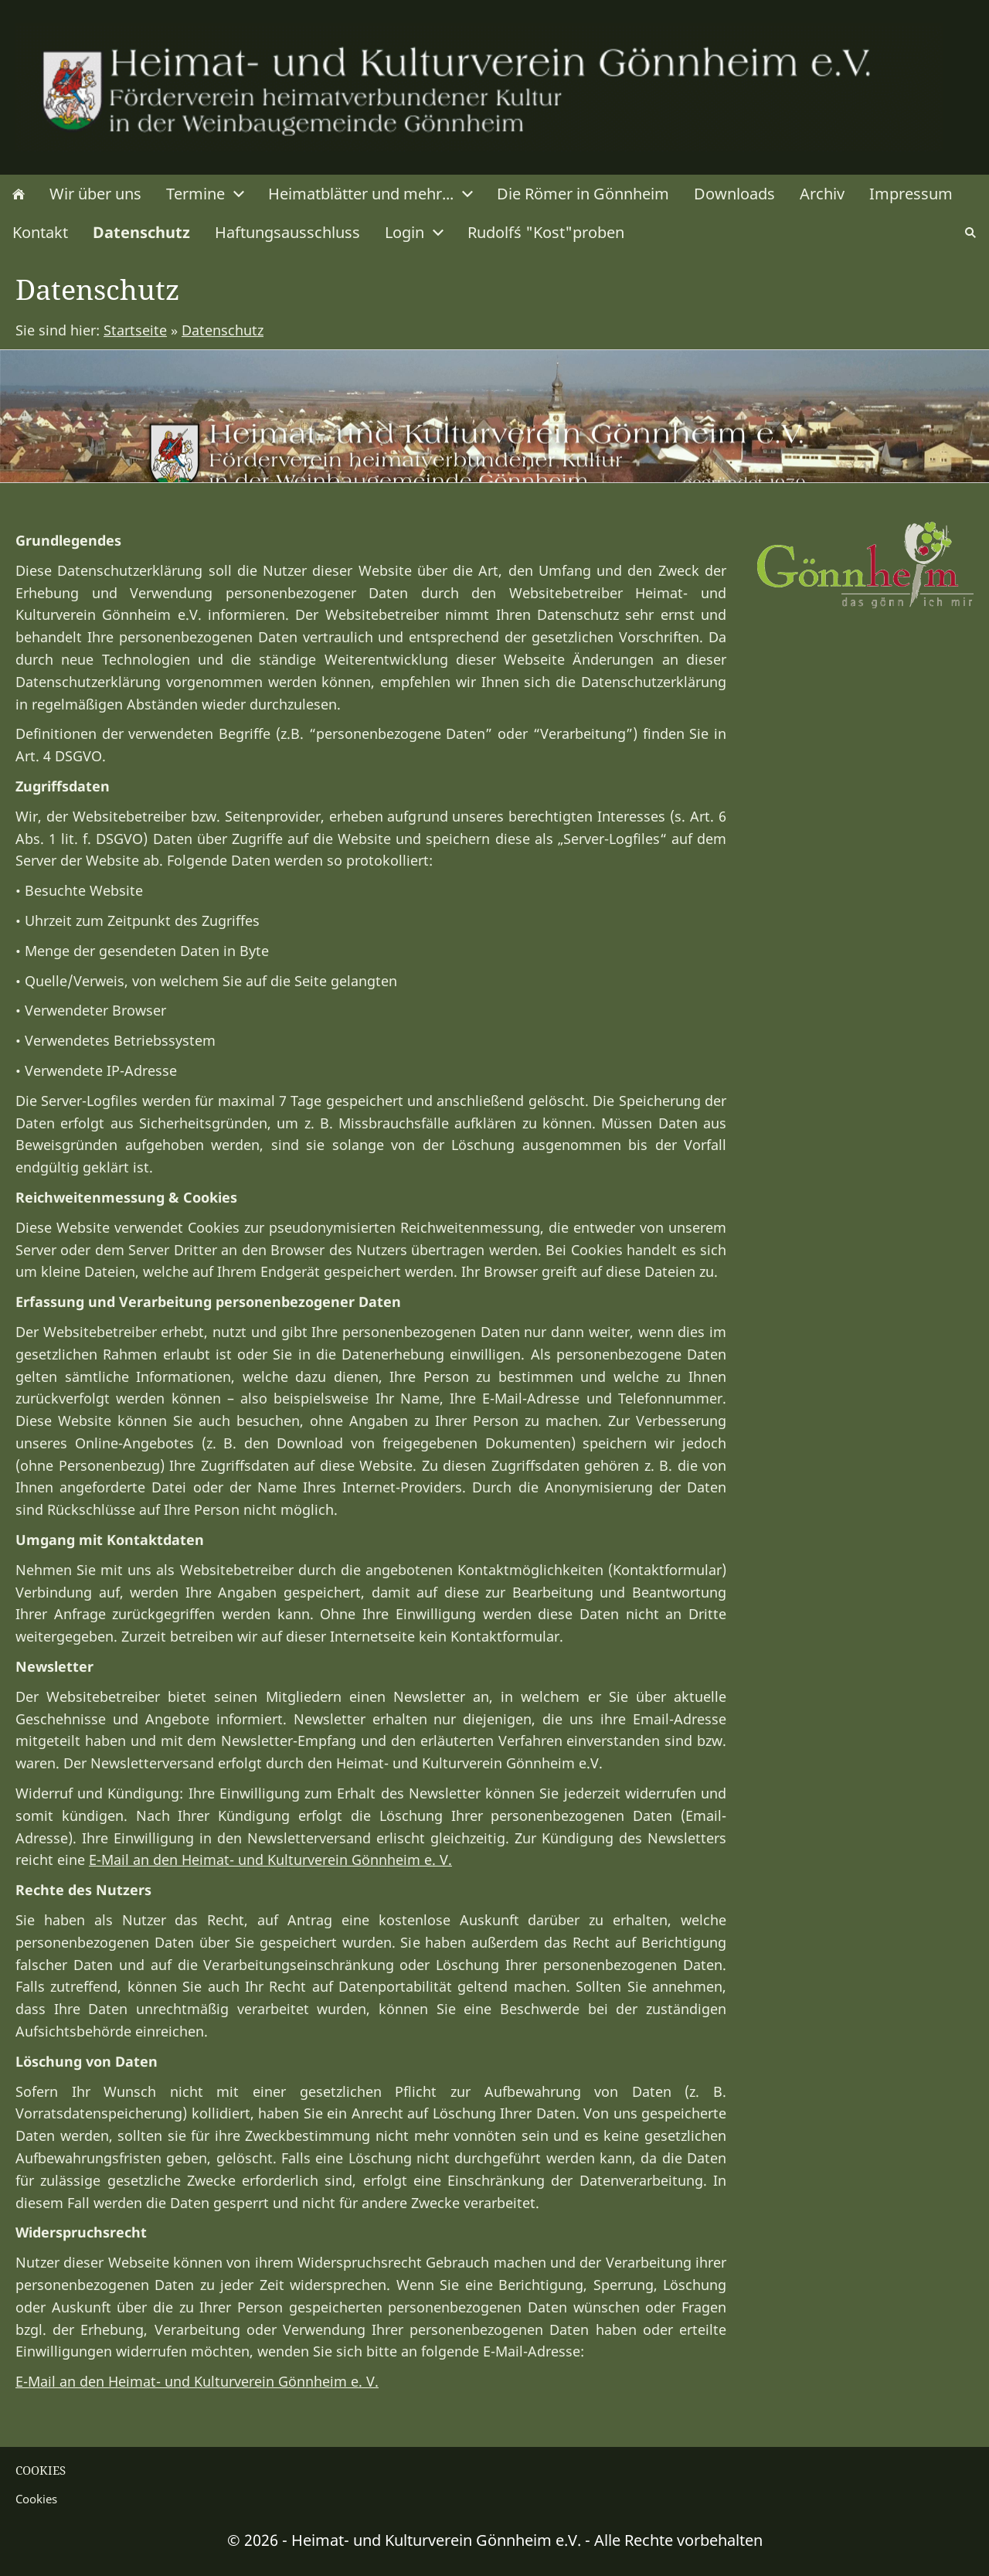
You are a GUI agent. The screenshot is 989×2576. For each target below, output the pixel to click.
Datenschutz (222, 330)
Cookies (36, 2498)
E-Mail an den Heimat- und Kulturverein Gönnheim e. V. (270, 1859)
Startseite (135, 330)
